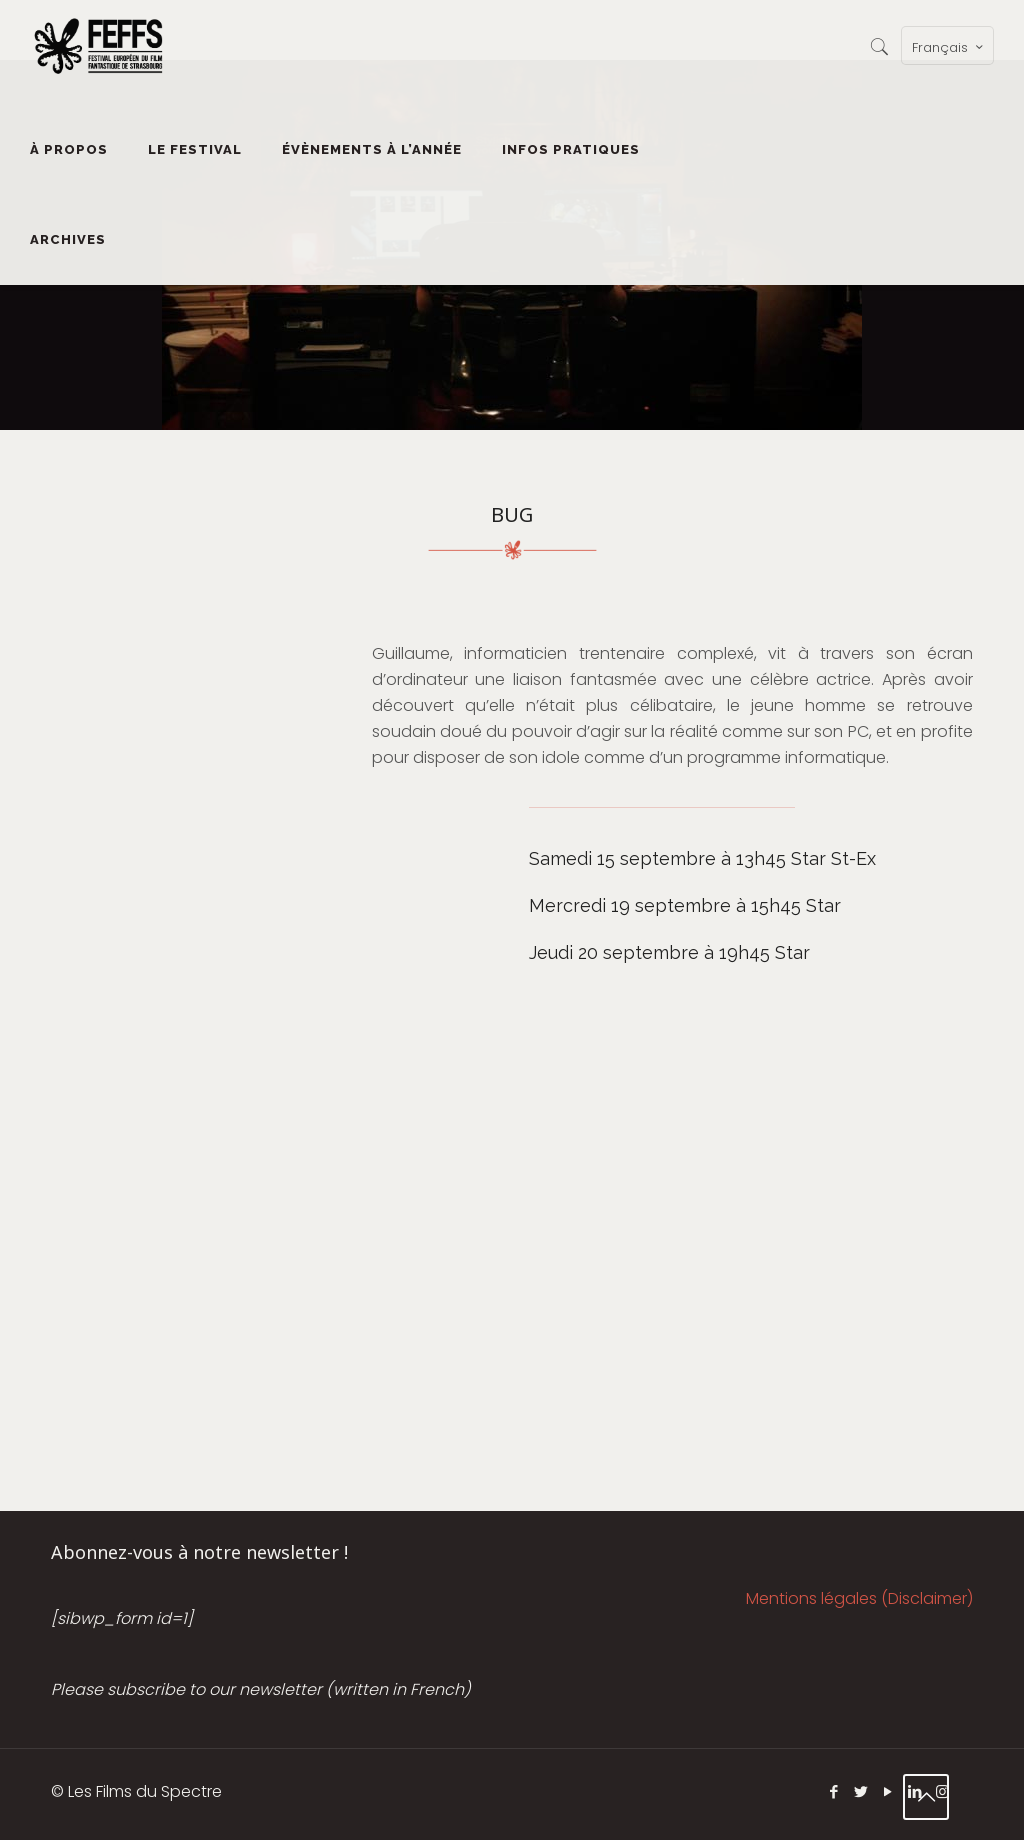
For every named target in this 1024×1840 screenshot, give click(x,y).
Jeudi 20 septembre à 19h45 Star (669, 952)
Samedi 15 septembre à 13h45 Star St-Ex (702, 858)
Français (949, 47)
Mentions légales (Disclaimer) (859, 1598)
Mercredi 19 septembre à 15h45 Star (685, 905)
